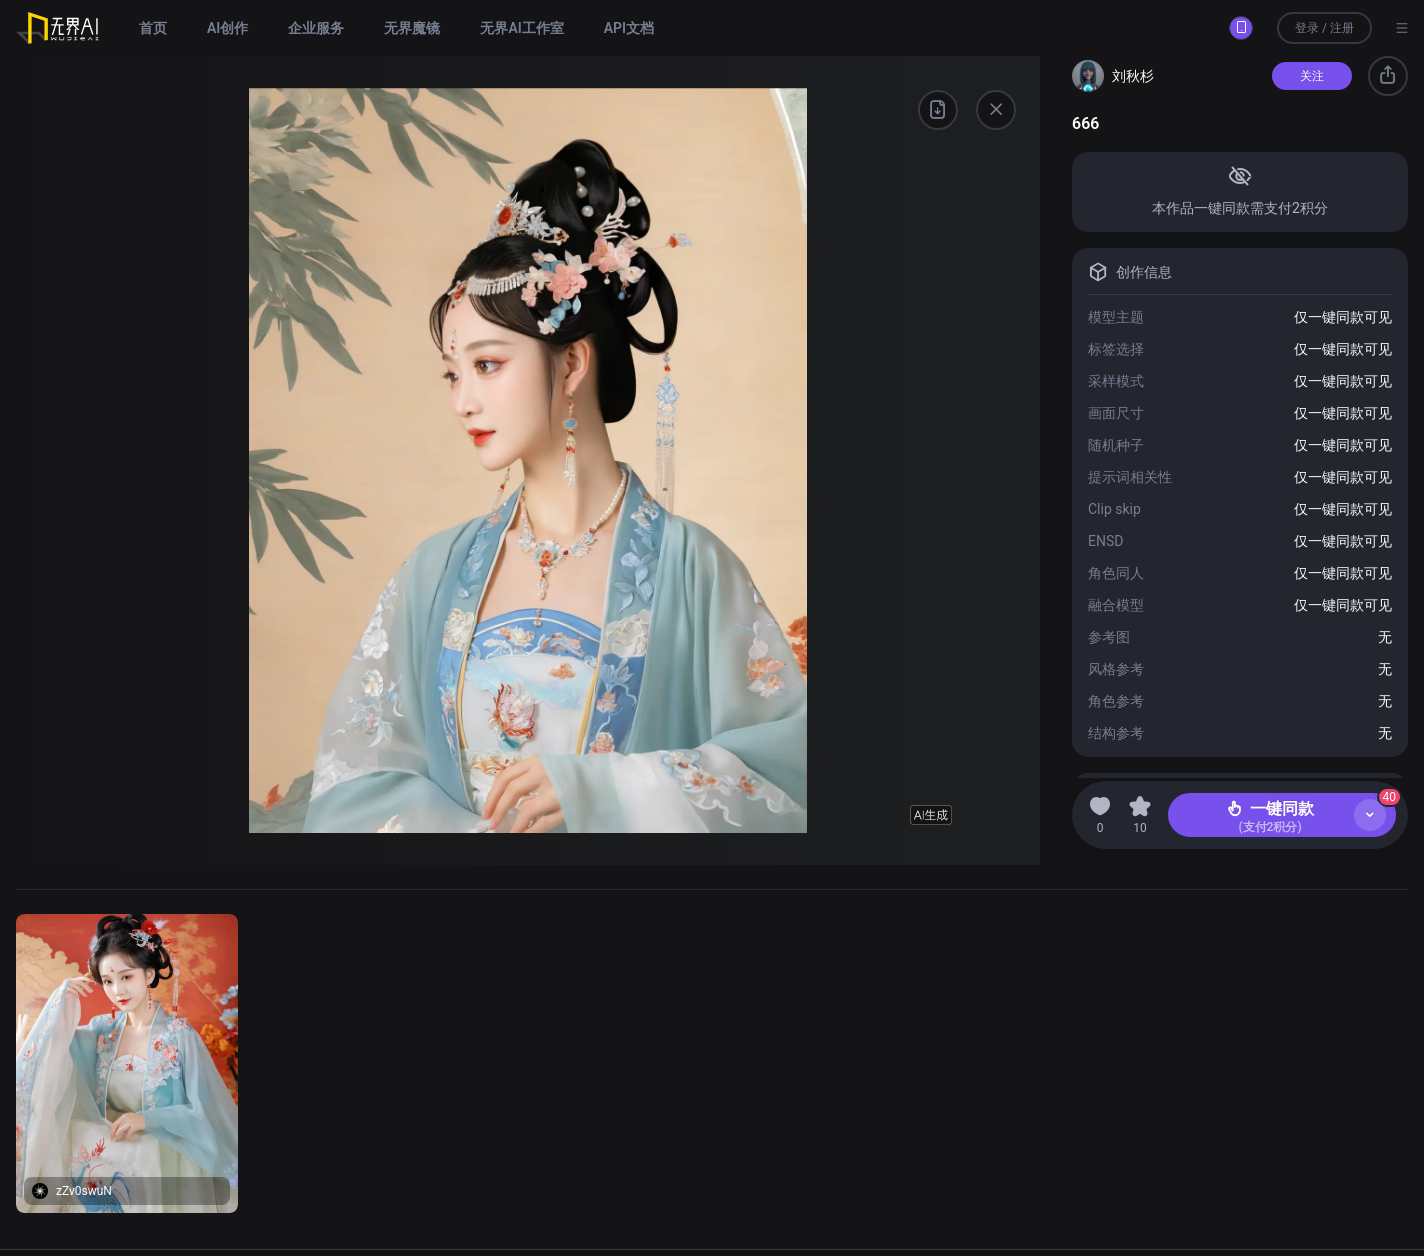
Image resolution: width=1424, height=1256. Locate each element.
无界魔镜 (412, 28)
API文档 (629, 28)
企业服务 (316, 28)
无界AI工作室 (521, 28)
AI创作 (227, 28)
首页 (153, 28)
